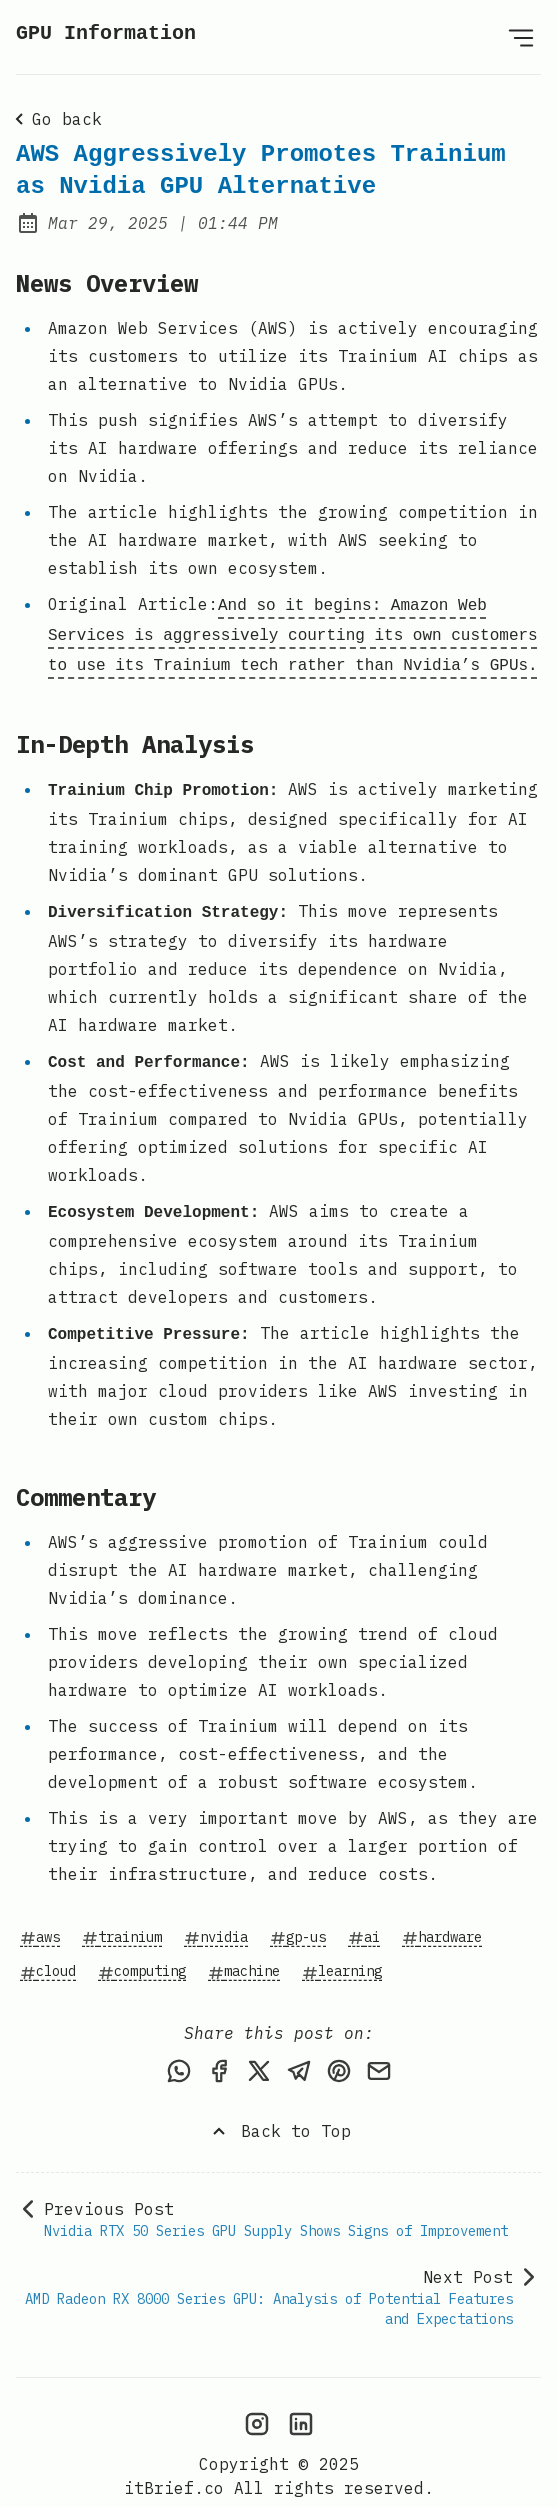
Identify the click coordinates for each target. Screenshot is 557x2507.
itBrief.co (174, 2463)
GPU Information (106, 33)
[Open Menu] (521, 37)
